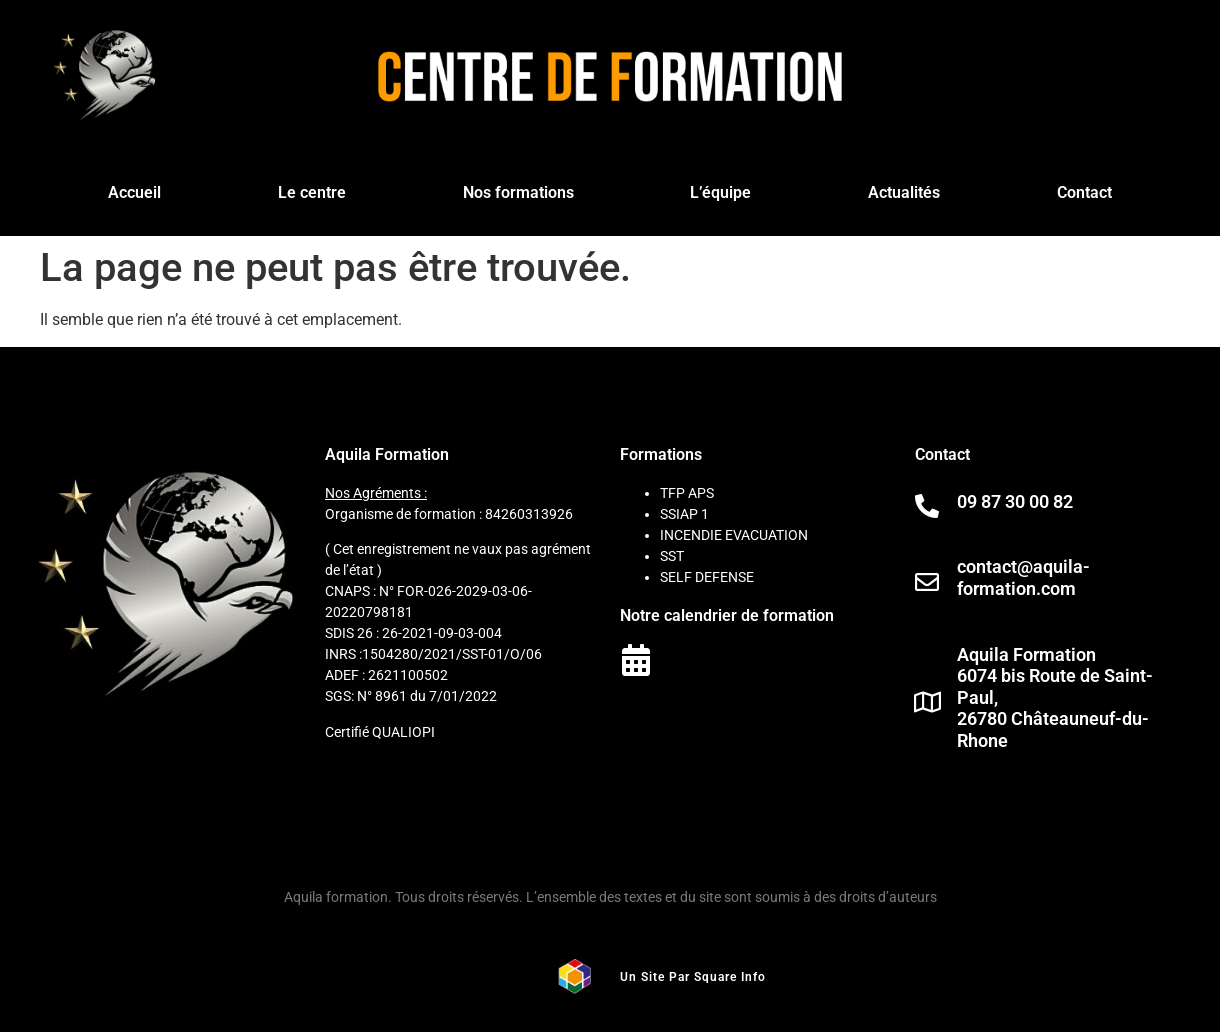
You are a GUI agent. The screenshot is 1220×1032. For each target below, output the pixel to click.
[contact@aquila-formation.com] (927, 582)
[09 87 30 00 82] (927, 506)
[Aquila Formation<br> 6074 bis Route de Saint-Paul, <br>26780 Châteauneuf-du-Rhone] (927, 702)
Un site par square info (693, 977)
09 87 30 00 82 (1015, 501)
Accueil (134, 192)
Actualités (904, 192)
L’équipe (720, 192)
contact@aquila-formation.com (1023, 577)
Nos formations (518, 192)
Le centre (312, 192)
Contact (1084, 192)
